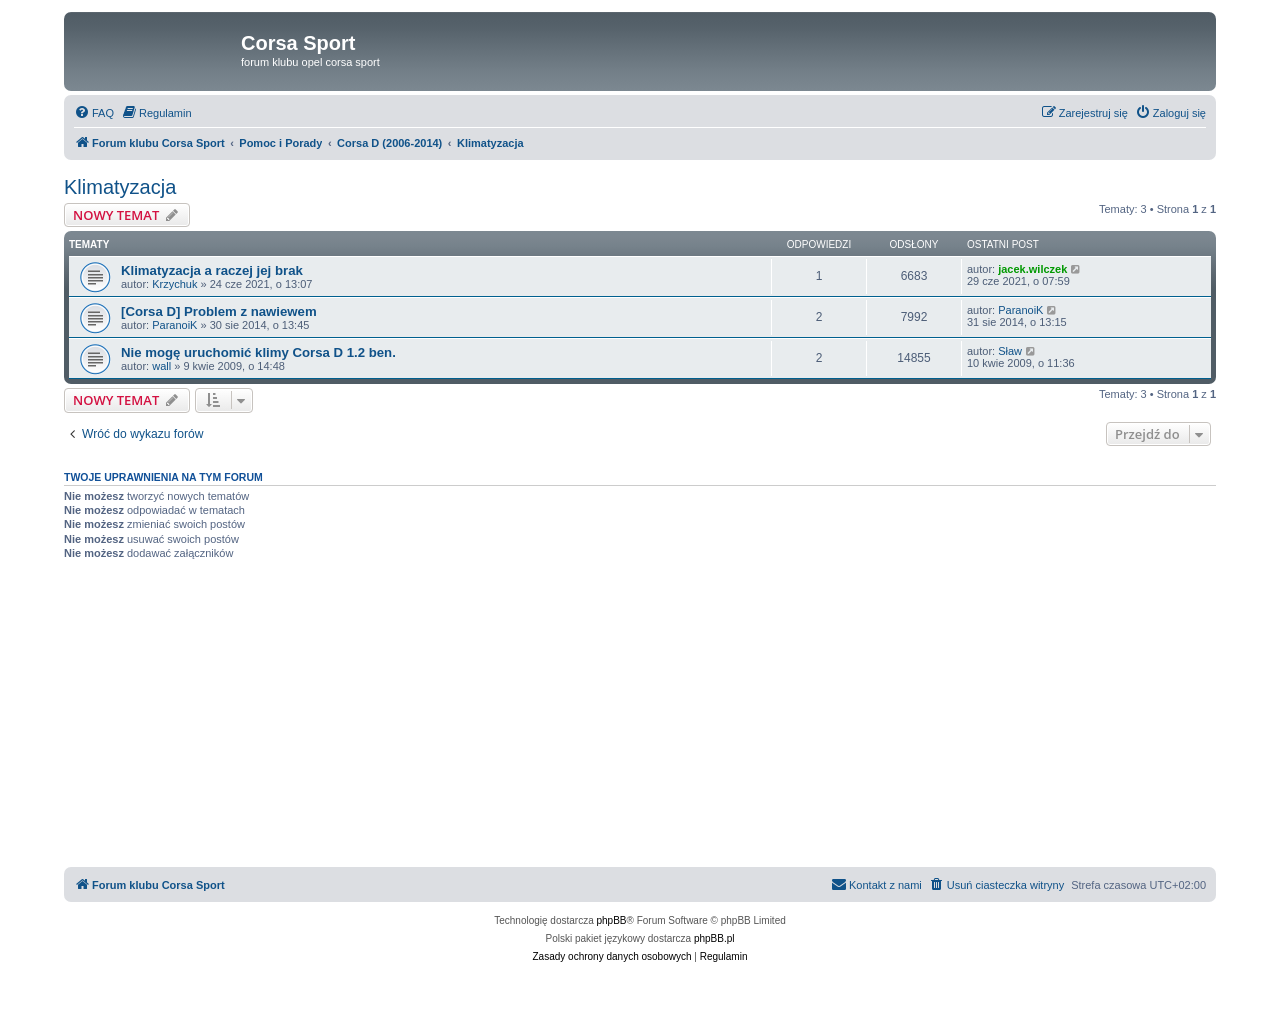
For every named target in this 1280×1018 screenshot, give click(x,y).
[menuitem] (94, 113)
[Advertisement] (640, 717)
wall (161, 366)
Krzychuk (174, 284)
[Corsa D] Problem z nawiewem (219, 311)
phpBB (612, 920)
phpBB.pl (714, 938)
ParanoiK (174, 325)
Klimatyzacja (120, 187)
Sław (1010, 351)
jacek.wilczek (1032, 269)
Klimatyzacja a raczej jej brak (212, 270)
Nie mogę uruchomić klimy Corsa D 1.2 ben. (258, 352)
